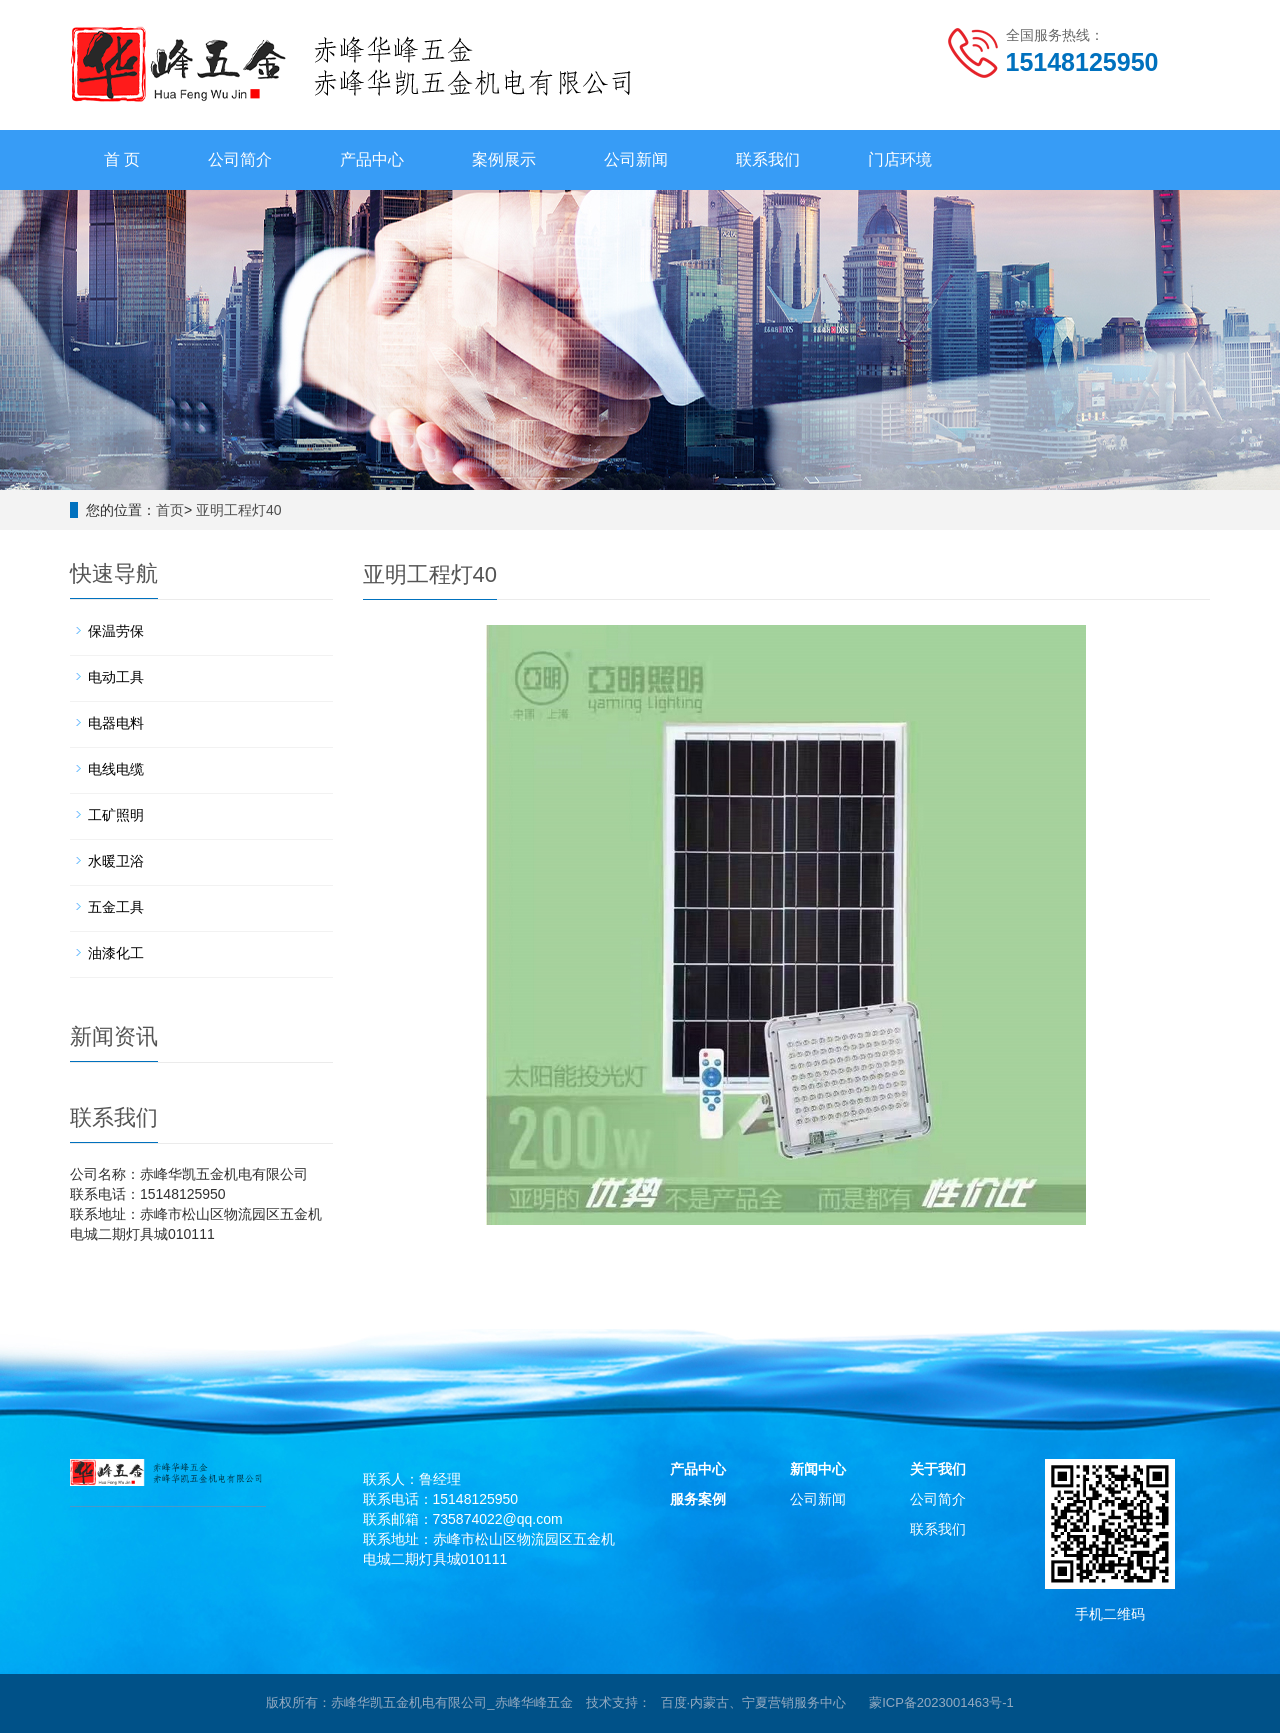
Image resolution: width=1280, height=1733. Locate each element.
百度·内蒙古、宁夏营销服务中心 (754, 1702)
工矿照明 (116, 815)
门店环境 (900, 159)
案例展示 (504, 159)
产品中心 (372, 159)
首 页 (122, 159)
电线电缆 (116, 769)
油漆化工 (116, 953)
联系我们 (768, 159)
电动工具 (116, 677)
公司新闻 (636, 159)
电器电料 (116, 723)
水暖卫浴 (116, 861)
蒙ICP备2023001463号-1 (941, 1702)
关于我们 (938, 1469)
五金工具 (116, 907)
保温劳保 (116, 631)
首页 (170, 510)
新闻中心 (818, 1469)
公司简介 (240, 159)
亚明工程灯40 (239, 510)
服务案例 (698, 1499)
